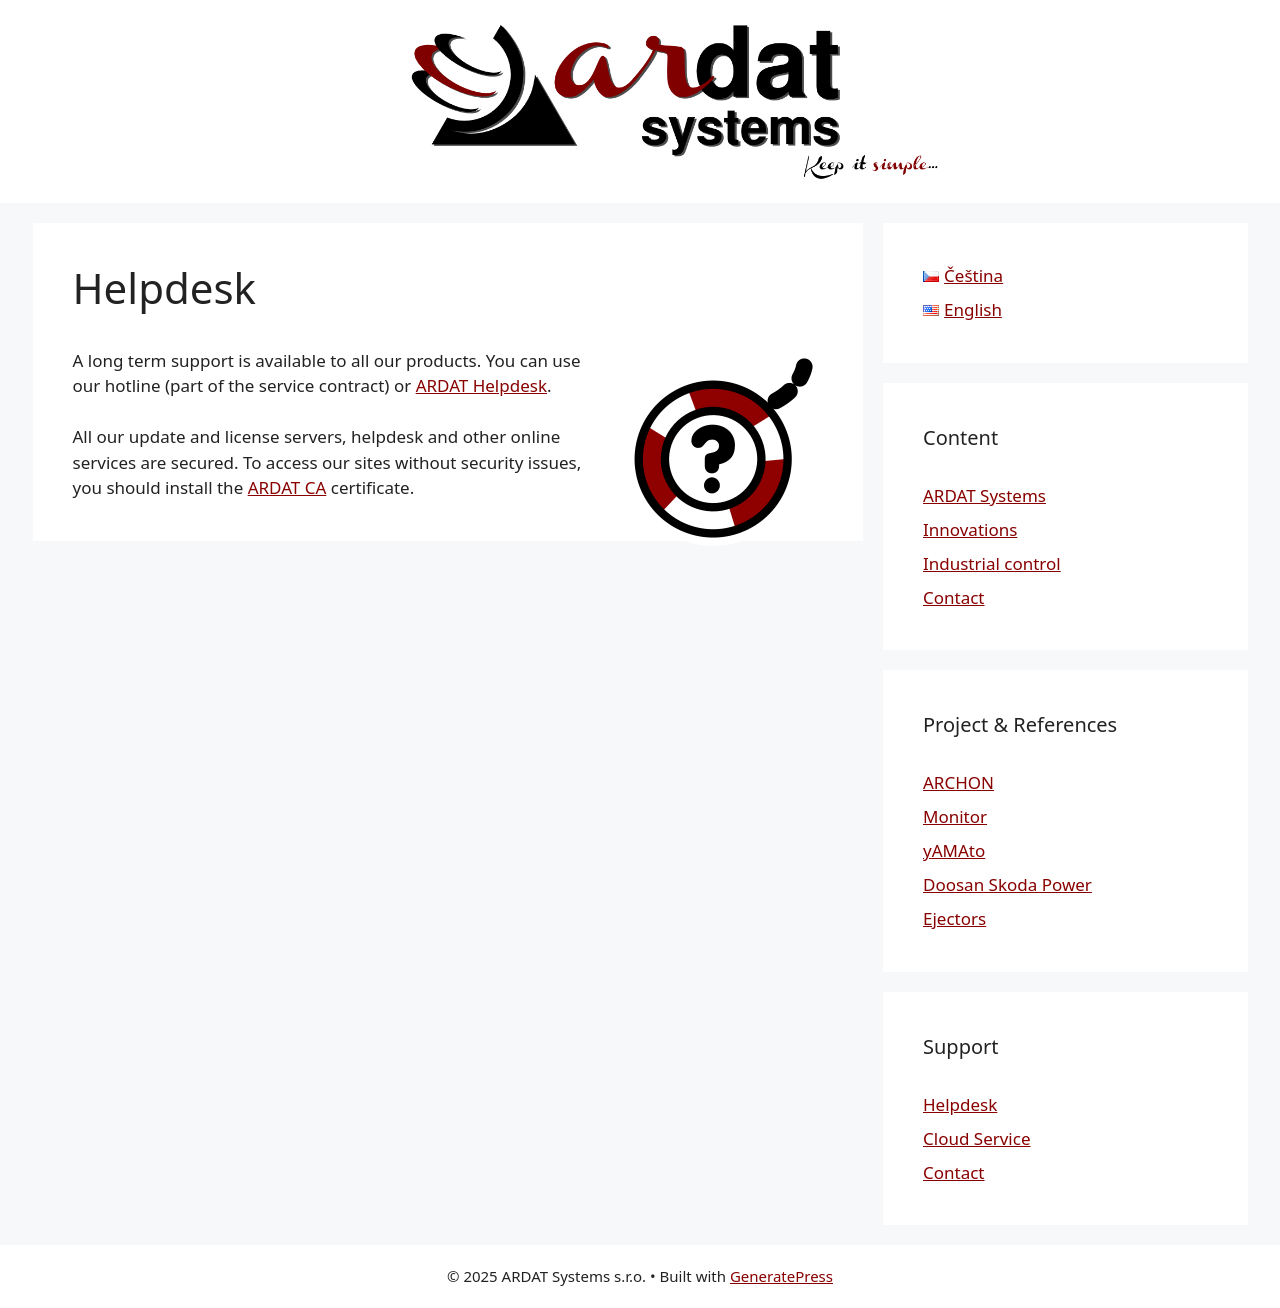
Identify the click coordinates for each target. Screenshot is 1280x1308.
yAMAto (954, 850)
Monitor (955, 816)
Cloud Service (977, 1138)
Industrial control (992, 563)
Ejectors (954, 918)
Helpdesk (960, 1104)
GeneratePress (781, 1276)
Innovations (970, 529)
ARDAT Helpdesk (481, 385)
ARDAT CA (287, 487)
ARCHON (958, 782)
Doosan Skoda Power (1007, 884)
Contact (954, 597)
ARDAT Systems (984, 495)
